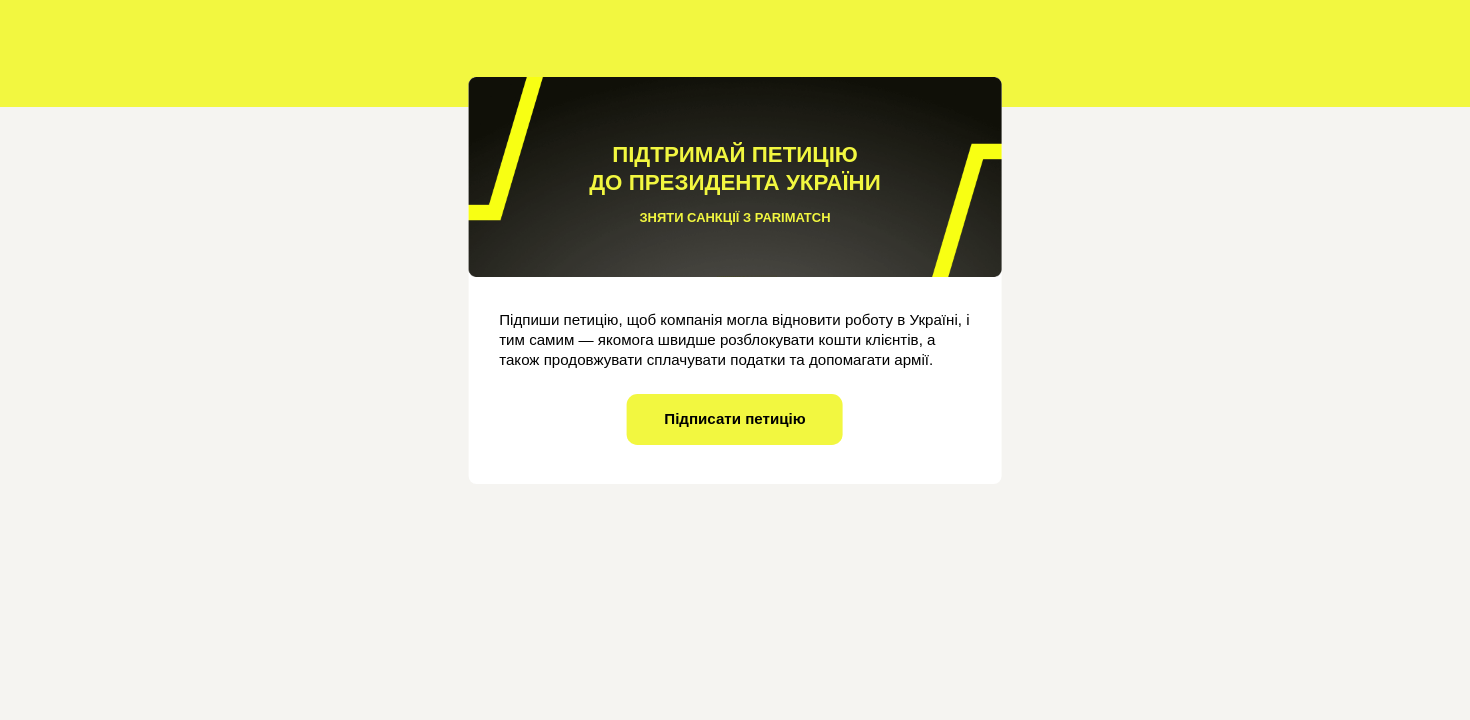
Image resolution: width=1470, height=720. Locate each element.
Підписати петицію (734, 418)
